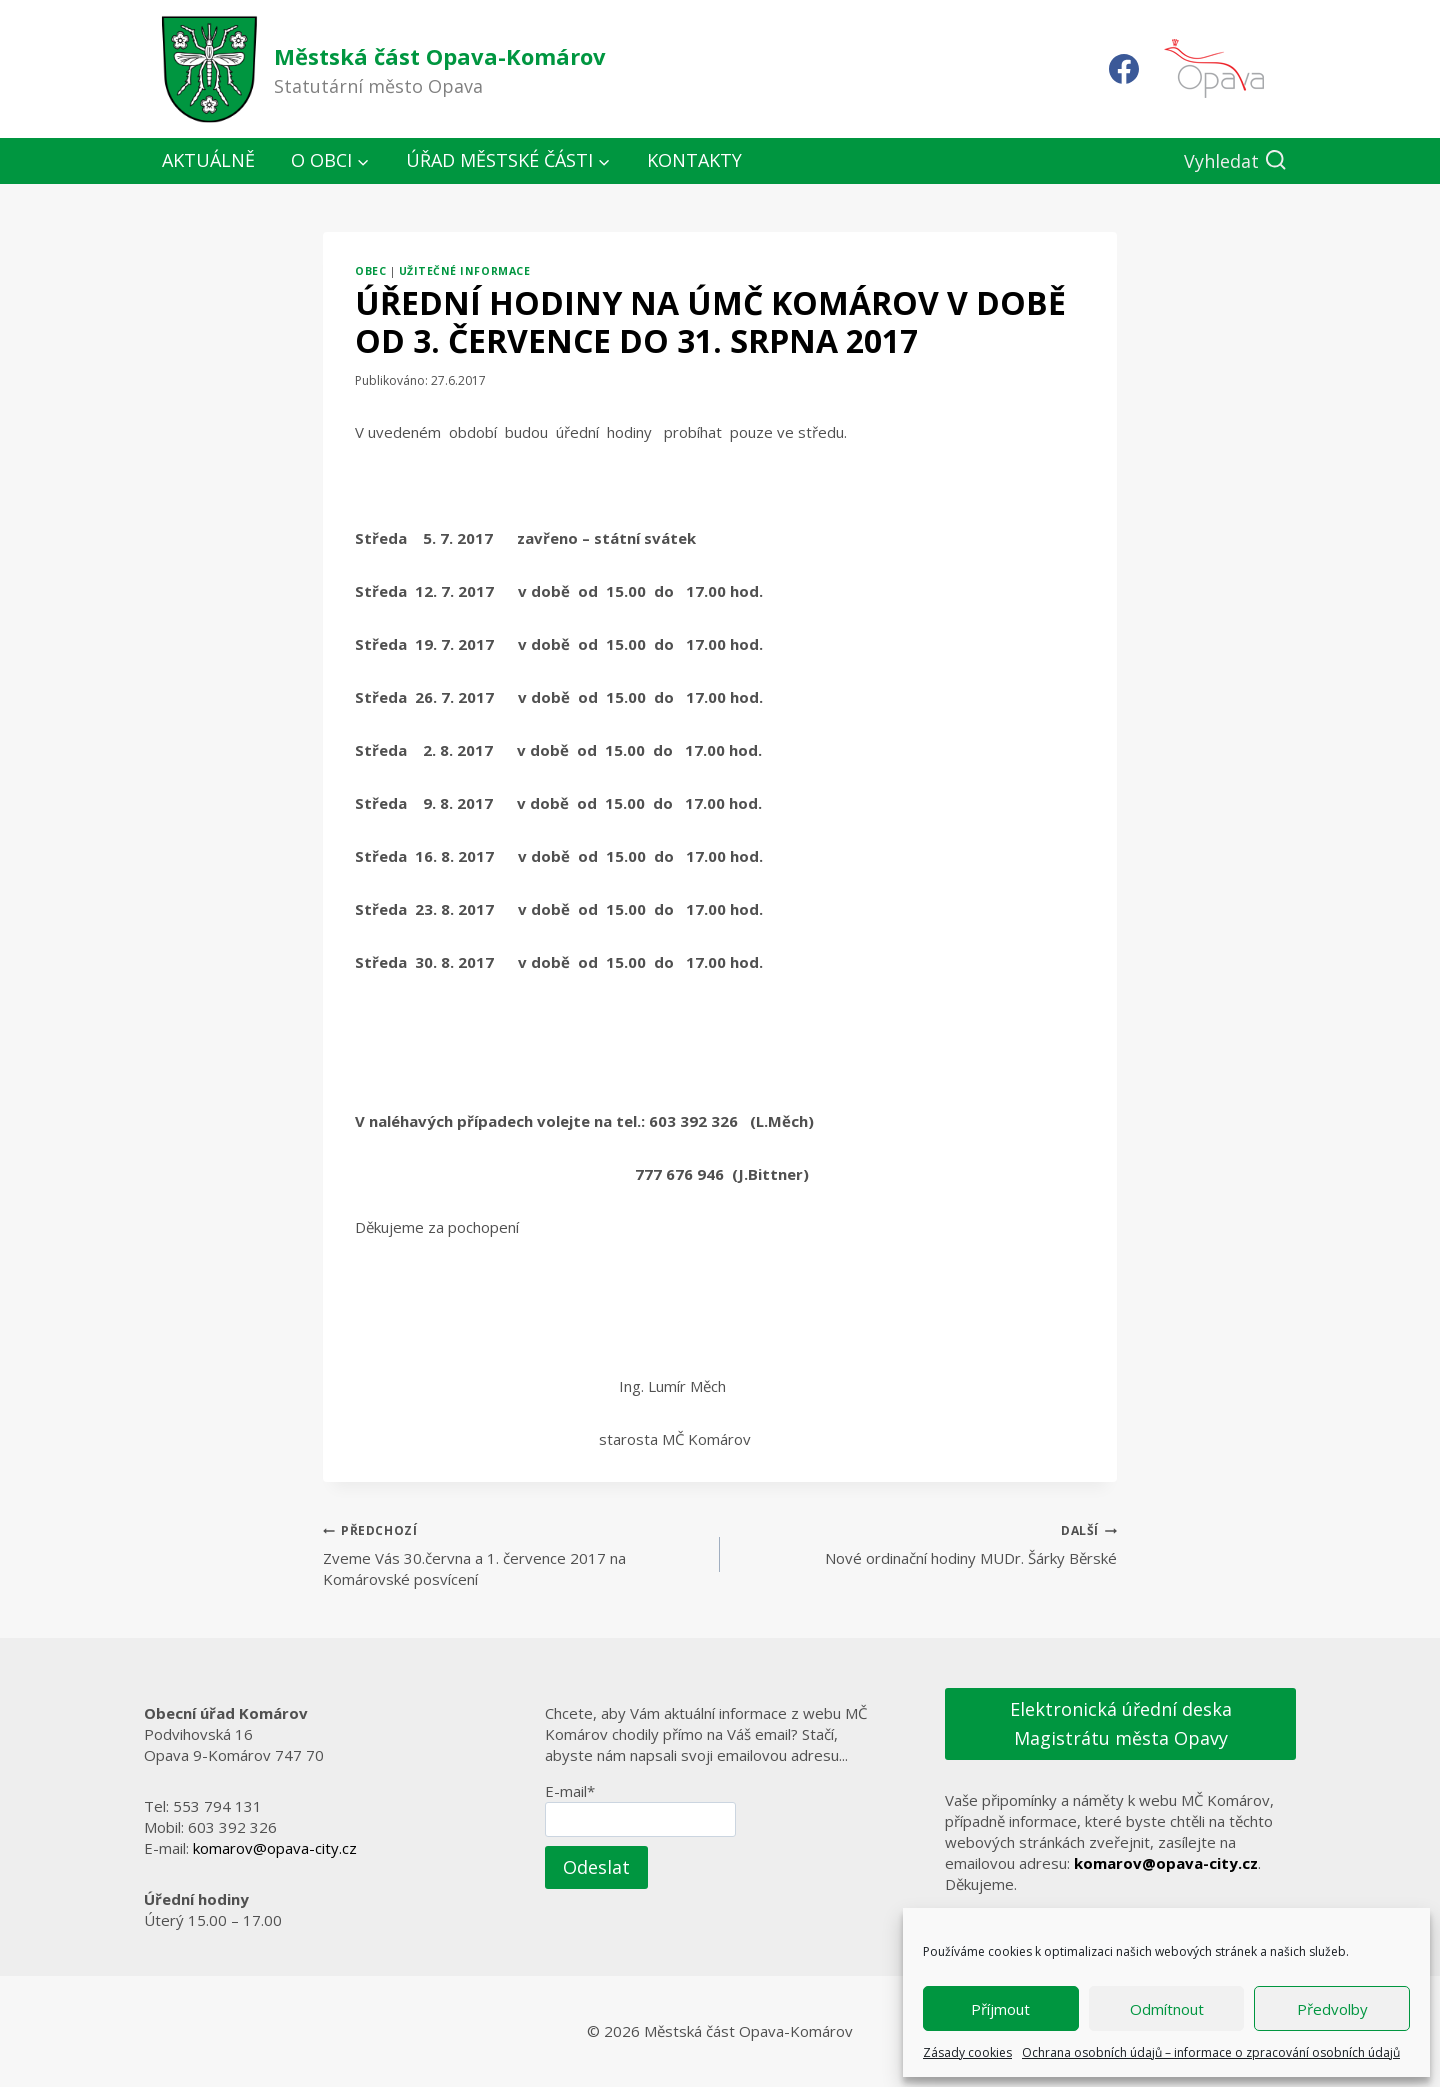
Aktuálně (208, 160)
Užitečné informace (464, 271)
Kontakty (694, 160)
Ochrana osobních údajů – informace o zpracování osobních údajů (1211, 2052)
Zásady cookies (967, 2052)
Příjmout (1000, 2009)
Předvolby (1332, 2009)
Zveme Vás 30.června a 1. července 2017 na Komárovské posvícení (514, 1554)
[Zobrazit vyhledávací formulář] (1235, 161)
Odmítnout (1167, 2009)
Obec (370, 271)
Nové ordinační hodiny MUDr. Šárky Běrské (926, 1543)
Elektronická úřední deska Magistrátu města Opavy (1121, 1723)
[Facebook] (1124, 69)
